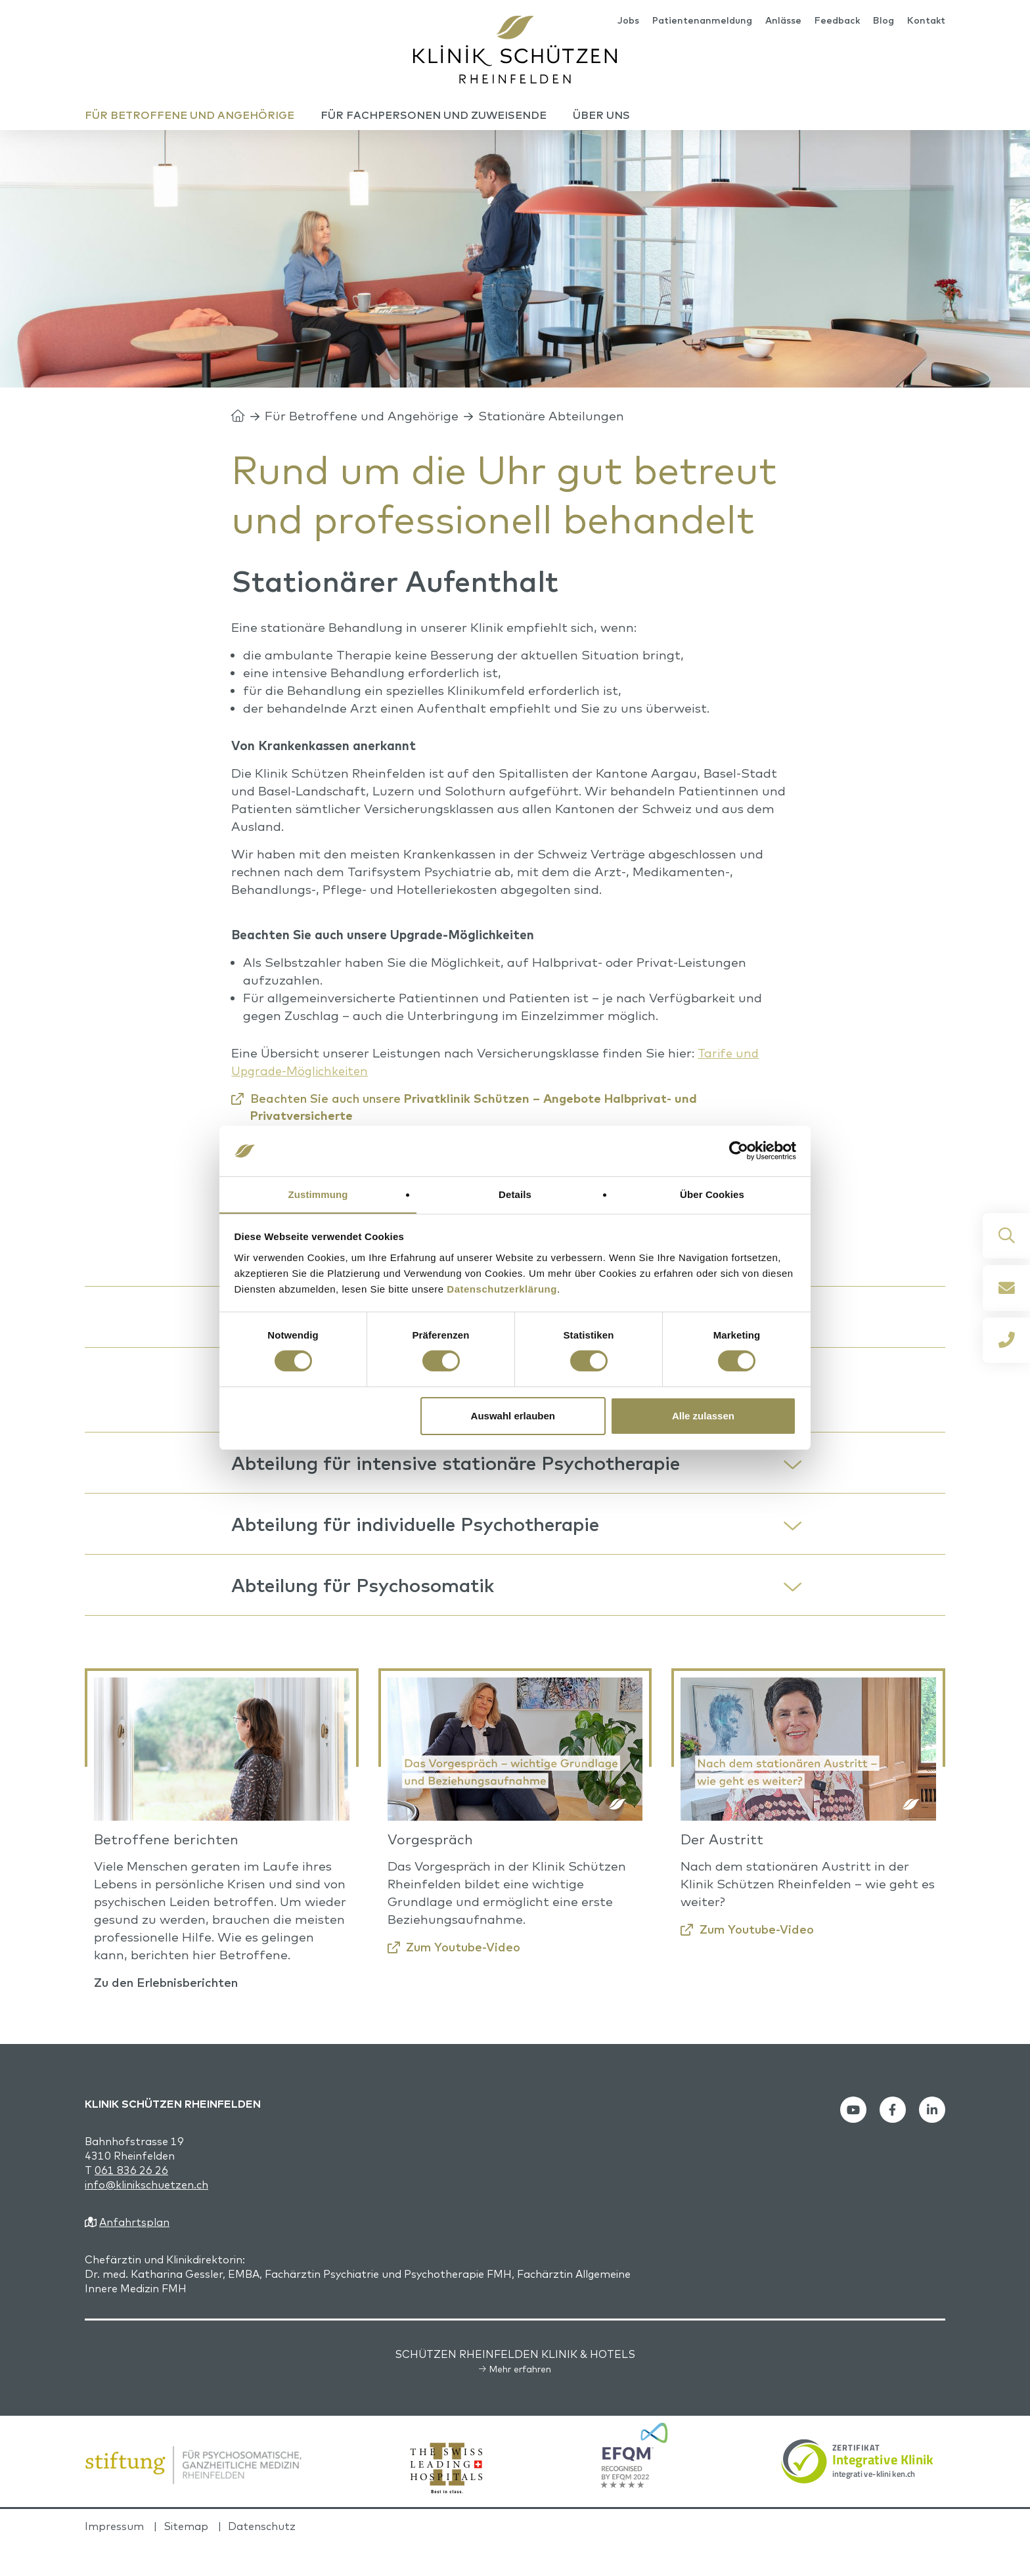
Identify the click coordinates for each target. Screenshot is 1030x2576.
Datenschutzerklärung (502, 1289)
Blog (883, 21)
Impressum (114, 2558)
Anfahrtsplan (134, 2254)
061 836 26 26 (131, 2203)
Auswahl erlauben (513, 1415)
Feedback (837, 21)
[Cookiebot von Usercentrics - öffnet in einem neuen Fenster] (738, 1151)
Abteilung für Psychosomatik (368, 1615)
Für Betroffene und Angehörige (362, 429)
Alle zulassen (703, 1415)
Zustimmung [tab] (318, 1193)
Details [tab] (515, 1193)
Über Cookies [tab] (712, 1193)
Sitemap (186, 2558)
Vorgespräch (430, 1871)
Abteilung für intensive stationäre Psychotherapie (467, 1486)
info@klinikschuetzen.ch (146, 2217)
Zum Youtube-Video (467, 1980)
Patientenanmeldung (702, 21)
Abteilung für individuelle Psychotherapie (425, 1550)
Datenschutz (262, 2558)
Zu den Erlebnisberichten (172, 2015)
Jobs (628, 21)
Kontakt (926, 21)
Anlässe (783, 21)
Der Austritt (722, 1871)
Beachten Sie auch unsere (483, 1120)
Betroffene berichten (166, 1871)
